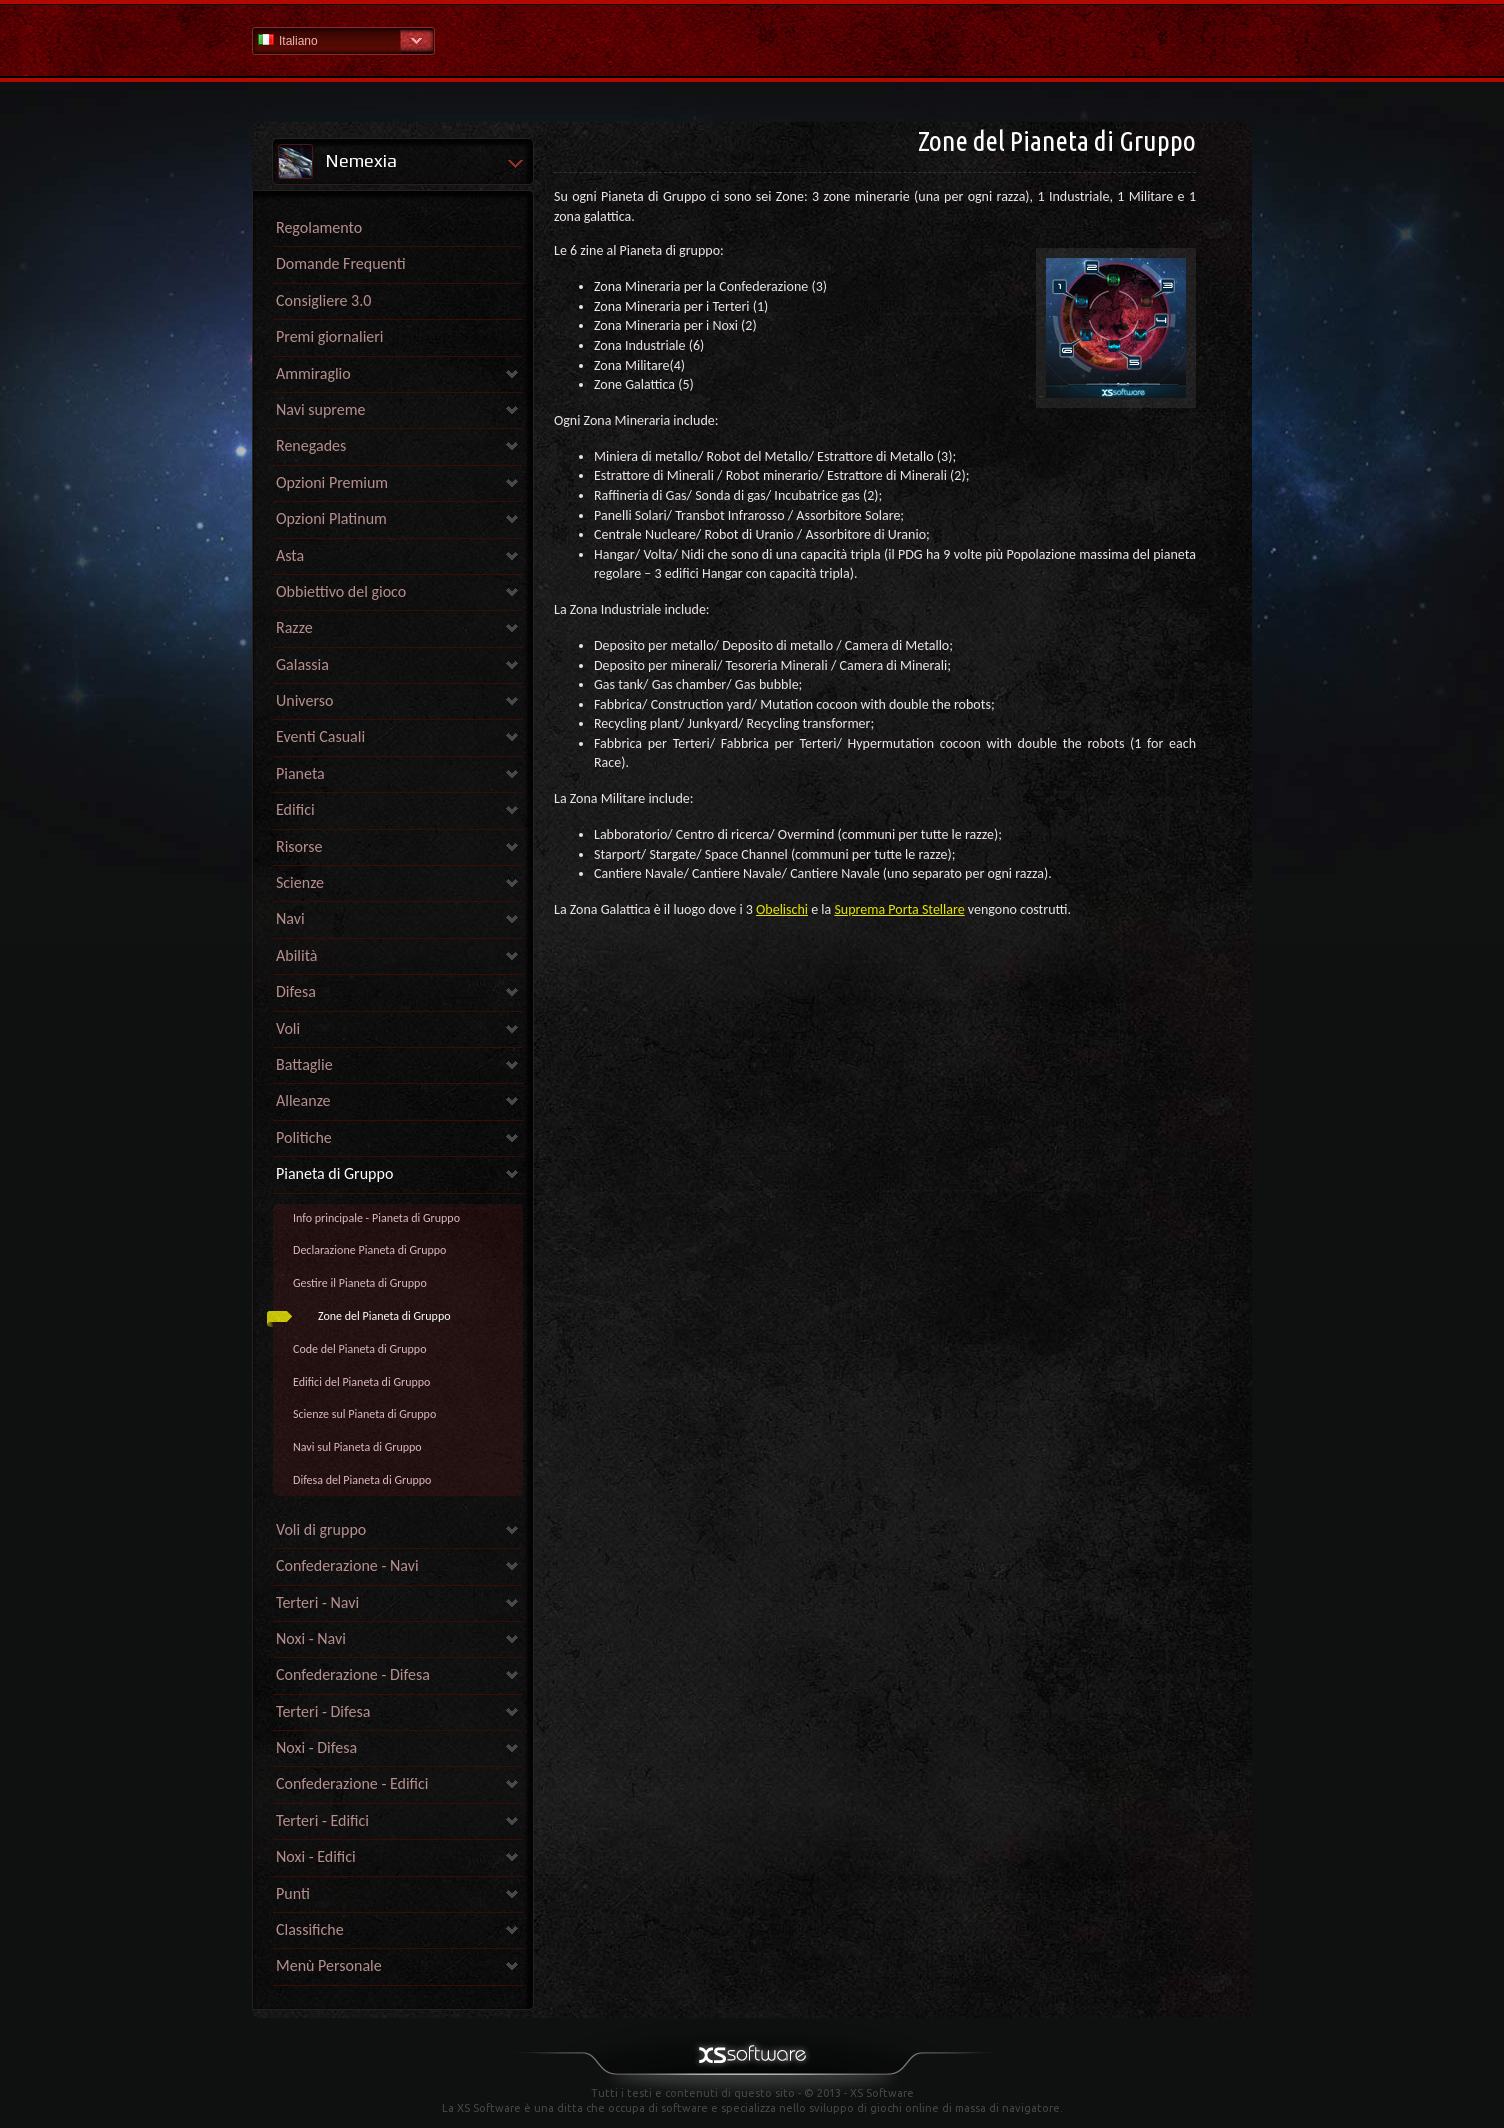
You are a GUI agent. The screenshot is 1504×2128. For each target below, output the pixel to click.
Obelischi (782, 909)
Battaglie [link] (304, 1064)
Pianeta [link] (300, 773)
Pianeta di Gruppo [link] (334, 1173)
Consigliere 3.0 (323, 300)
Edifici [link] (295, 809)
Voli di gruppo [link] (321, 1529)
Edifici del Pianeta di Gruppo (361, 1382)
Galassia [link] (302, 664)
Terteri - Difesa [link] (323, 1711)
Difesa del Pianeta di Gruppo (362, 1480)
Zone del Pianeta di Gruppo (384, 1316)
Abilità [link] (297, 955)
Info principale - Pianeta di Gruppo (376, 1218)
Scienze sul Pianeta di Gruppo (364, 1414)
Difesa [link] (296, 991)
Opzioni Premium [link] (332, 482)
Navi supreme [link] (320, 409)
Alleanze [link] (303, 1100)
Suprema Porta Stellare (899, 909)
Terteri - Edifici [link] (322, 1820)
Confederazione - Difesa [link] (353, 1674)
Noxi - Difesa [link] (316, 1747)
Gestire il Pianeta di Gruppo (360, 1283)
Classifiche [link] (310, 1929)
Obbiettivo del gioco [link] (341, 591)
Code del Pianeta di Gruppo (359, 1349)
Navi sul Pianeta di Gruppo (357, 1447)
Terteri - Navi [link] (317, 1602)
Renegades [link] (311, 445)
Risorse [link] (299, 846)
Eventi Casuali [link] (320, 736)
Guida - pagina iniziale (752, 39)
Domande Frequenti (341, 263)
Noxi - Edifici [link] (316, 1856)
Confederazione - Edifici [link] (352, 1783)
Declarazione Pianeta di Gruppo (369, 1250)
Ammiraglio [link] (313, 373)
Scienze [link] (300, 882)
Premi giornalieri (330, 336)
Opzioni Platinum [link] (331, 518)
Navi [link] (290, 918)
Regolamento (319, 227)
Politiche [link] (304, 1137)
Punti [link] (293, 1893)
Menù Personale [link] (329, 1965)
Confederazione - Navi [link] (347, 1565)
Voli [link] (288, 1028)
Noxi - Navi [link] (311, 1638)
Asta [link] (290, 555)
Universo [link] (304, 700)
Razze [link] (294, 627)
